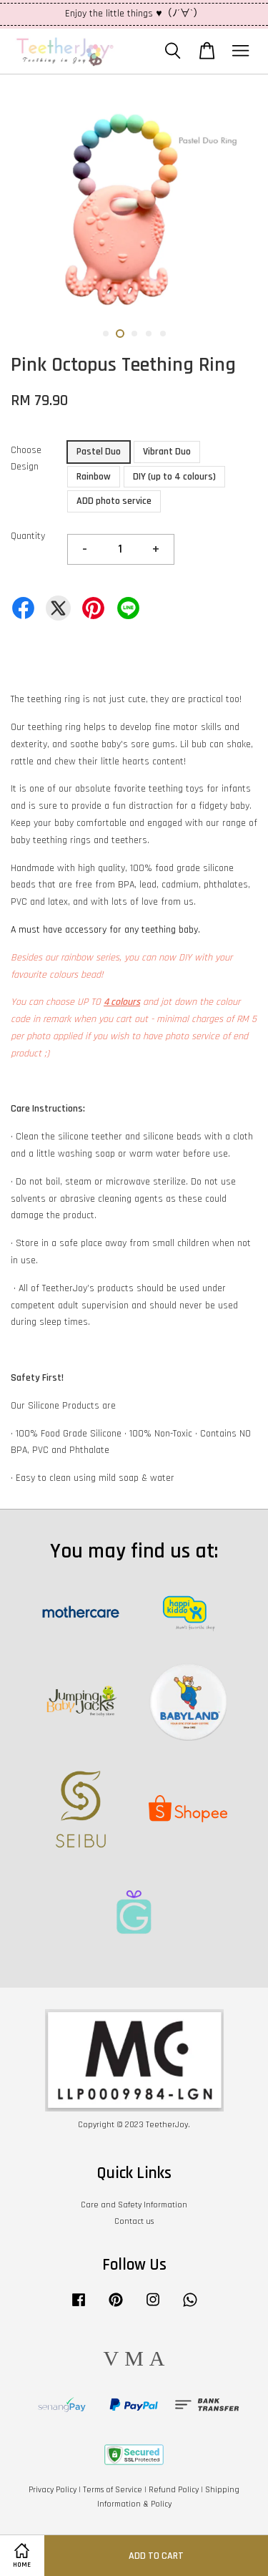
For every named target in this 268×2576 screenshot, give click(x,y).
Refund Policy (174, 2489)
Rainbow (93, 476)
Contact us (134, 2221)
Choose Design (26, 459)
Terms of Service (112, 2489)
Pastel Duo (98, 451)
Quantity (28, 536)
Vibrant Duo (167, 451)
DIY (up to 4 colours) (174, 476)
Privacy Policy (52, 2489)
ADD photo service (114, 501)
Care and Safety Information (134, 2205)
